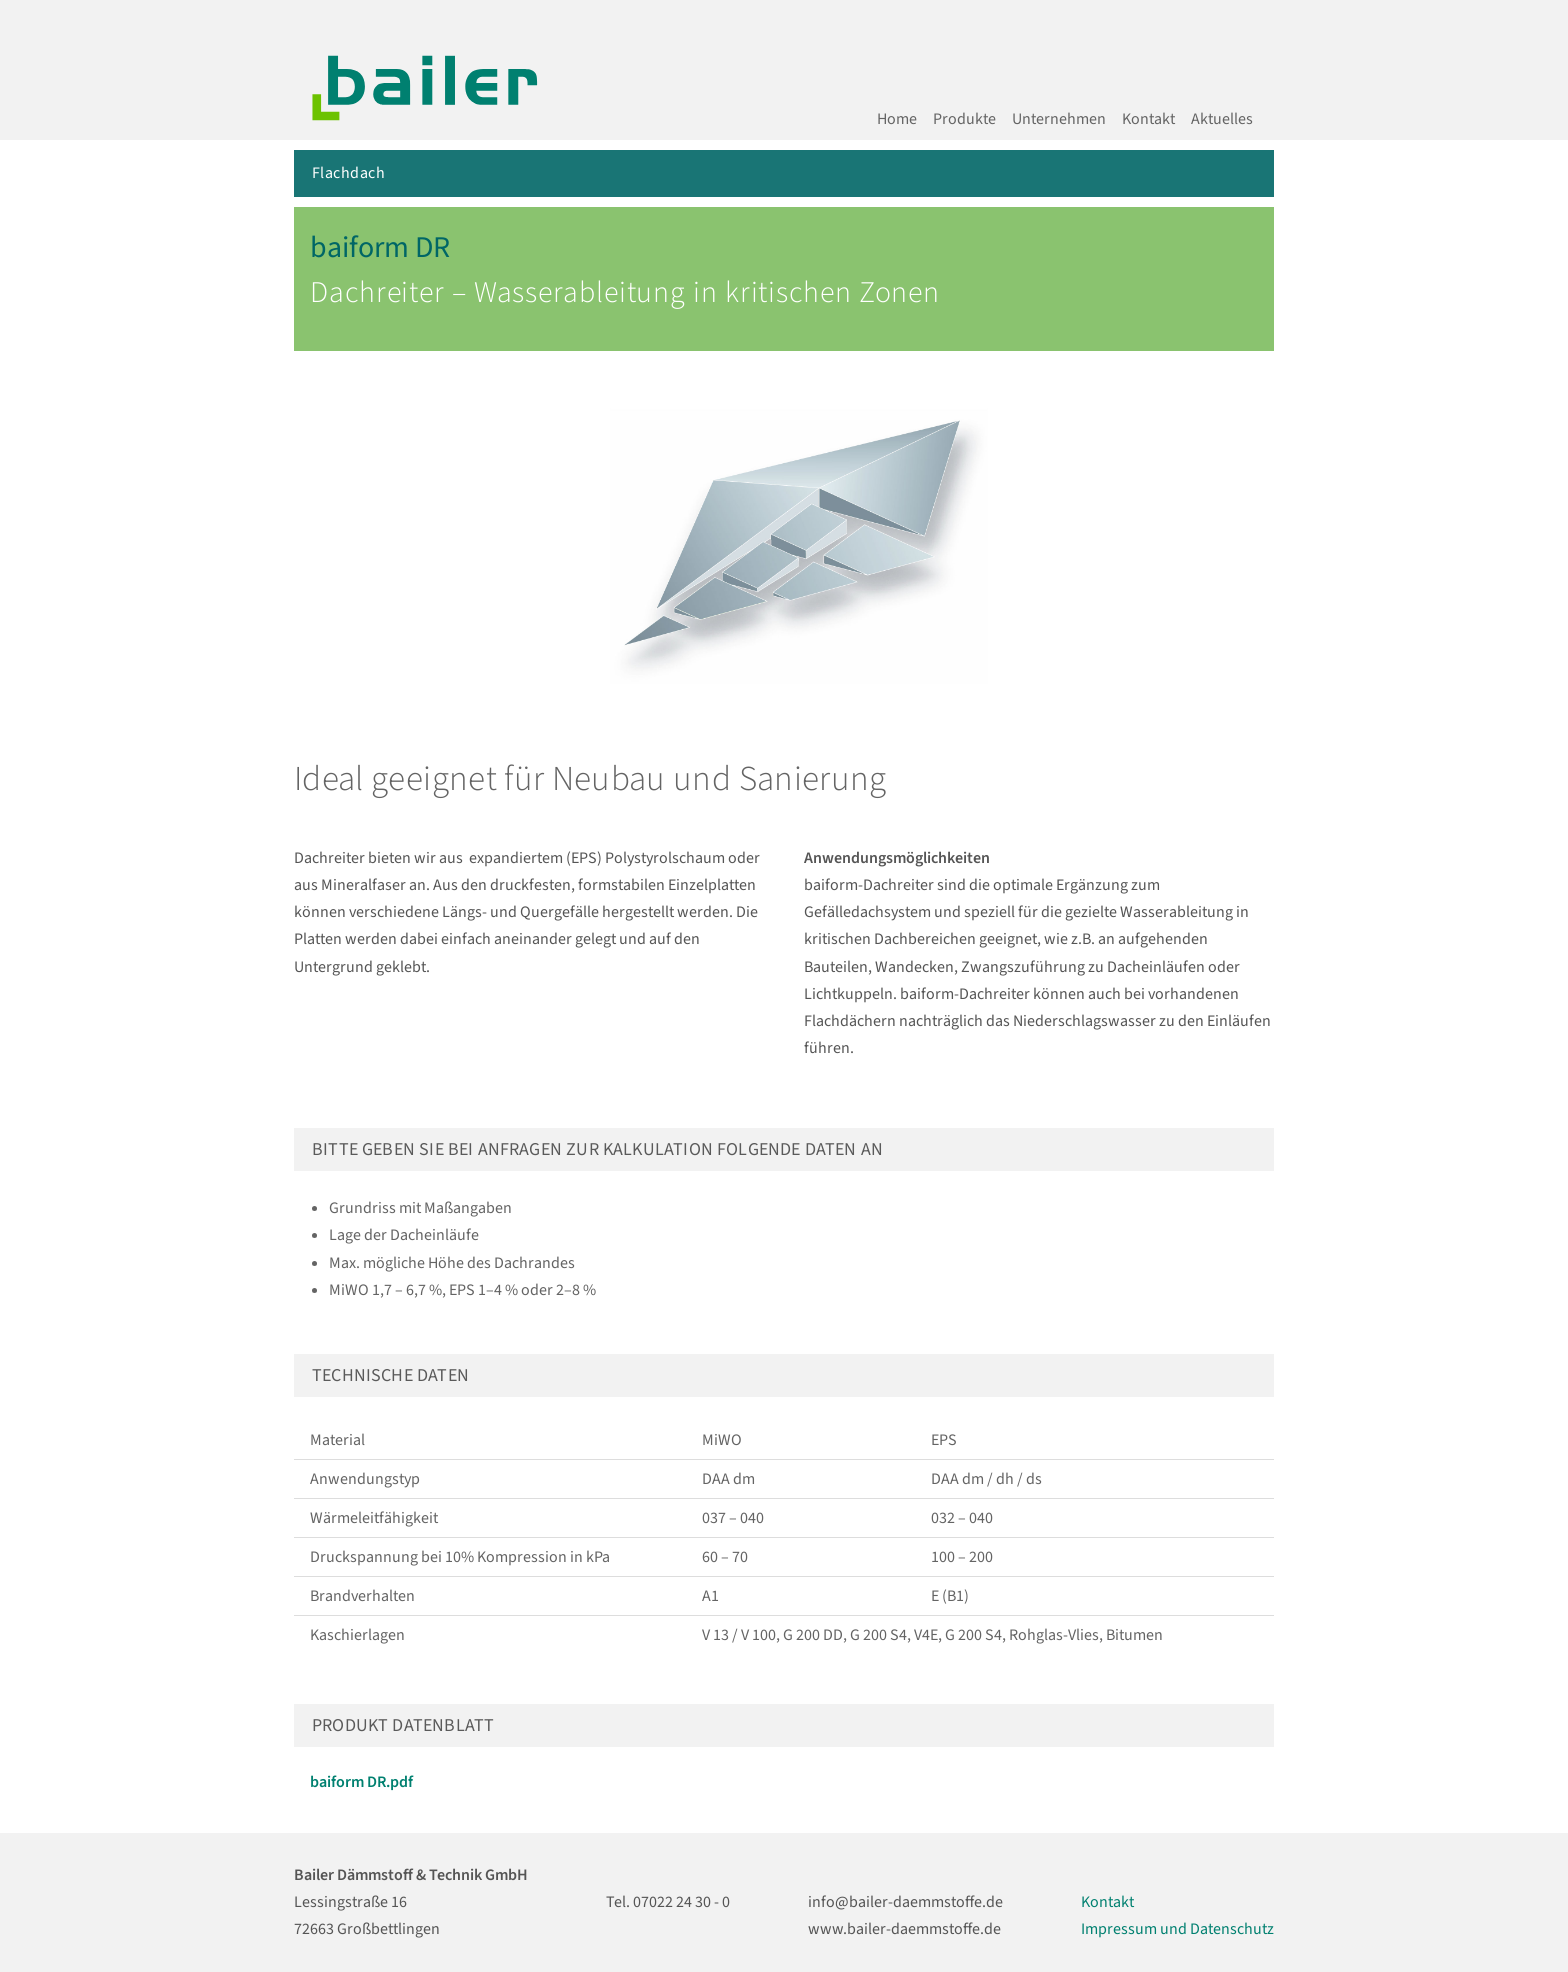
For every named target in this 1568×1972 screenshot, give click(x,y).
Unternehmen (1059, 119)
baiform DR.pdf (361, 1782)
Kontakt (1148, 119)
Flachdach (348, 173)
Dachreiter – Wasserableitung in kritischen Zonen (625, 292)
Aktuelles (1222, 119)
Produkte (964, 119)
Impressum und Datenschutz (1177, 1929)
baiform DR (380, 247)
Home (897, 119)
